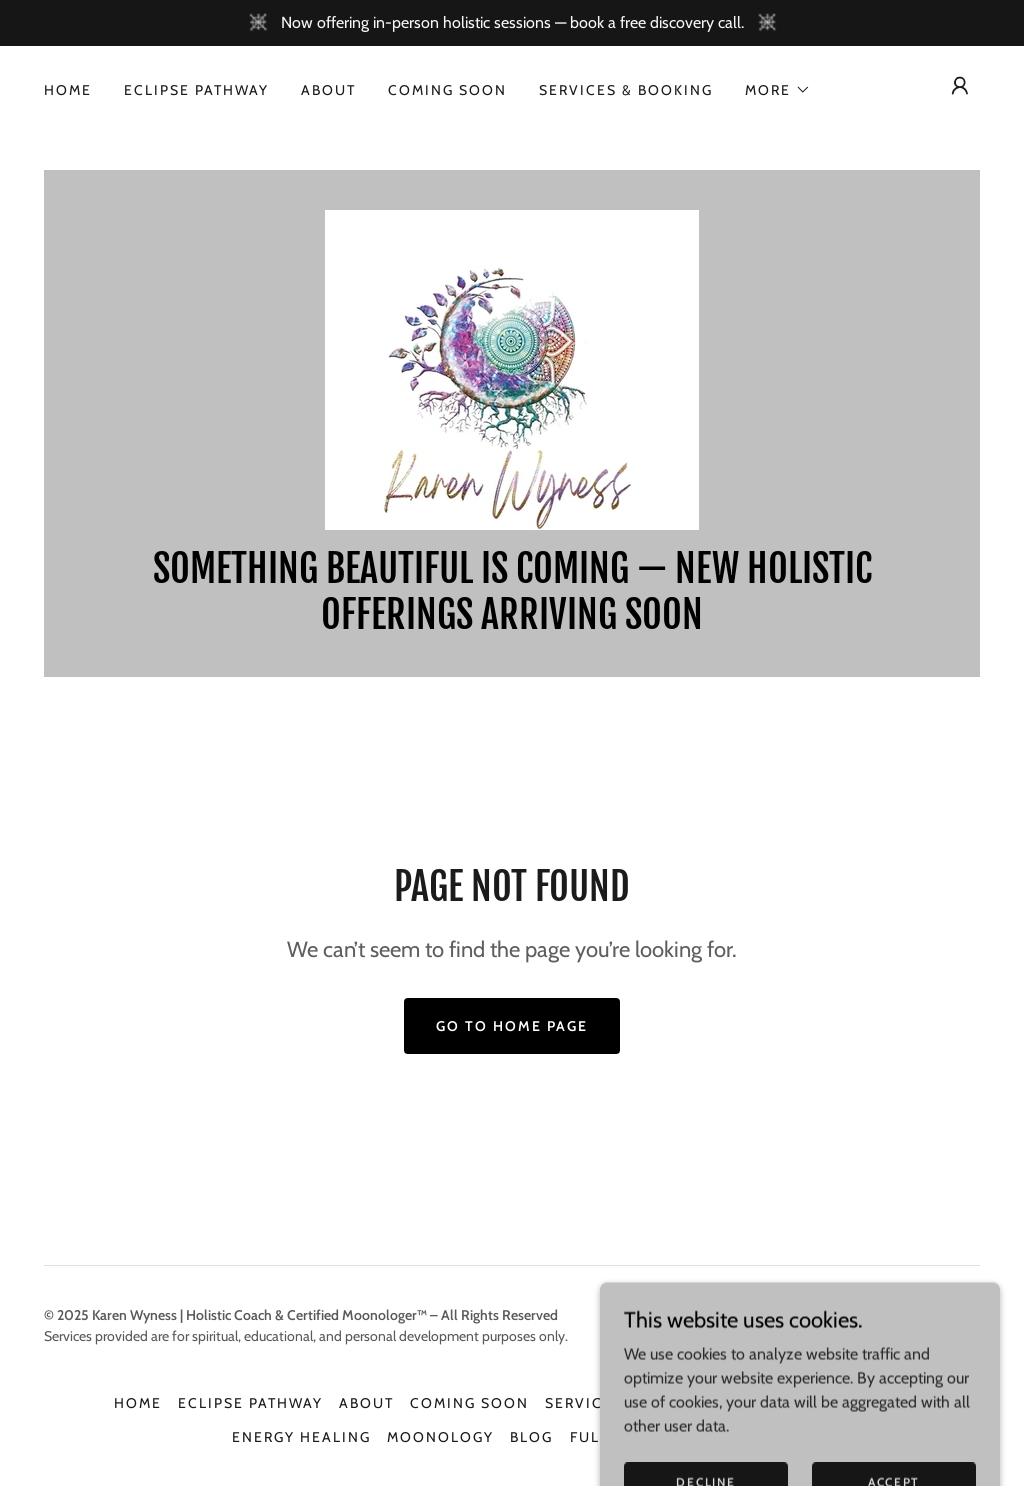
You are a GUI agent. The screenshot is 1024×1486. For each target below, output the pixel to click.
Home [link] (68, 90)
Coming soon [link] (447, 90)
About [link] (328, 90)
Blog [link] (531, 1437)
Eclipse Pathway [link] (196, 90)
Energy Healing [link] (301, 1437)
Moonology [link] (440, 1437)
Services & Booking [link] (626, 90)
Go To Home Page (512, 1026)
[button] (778, 90)
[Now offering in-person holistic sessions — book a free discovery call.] (512, 23)
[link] (512, 368)
